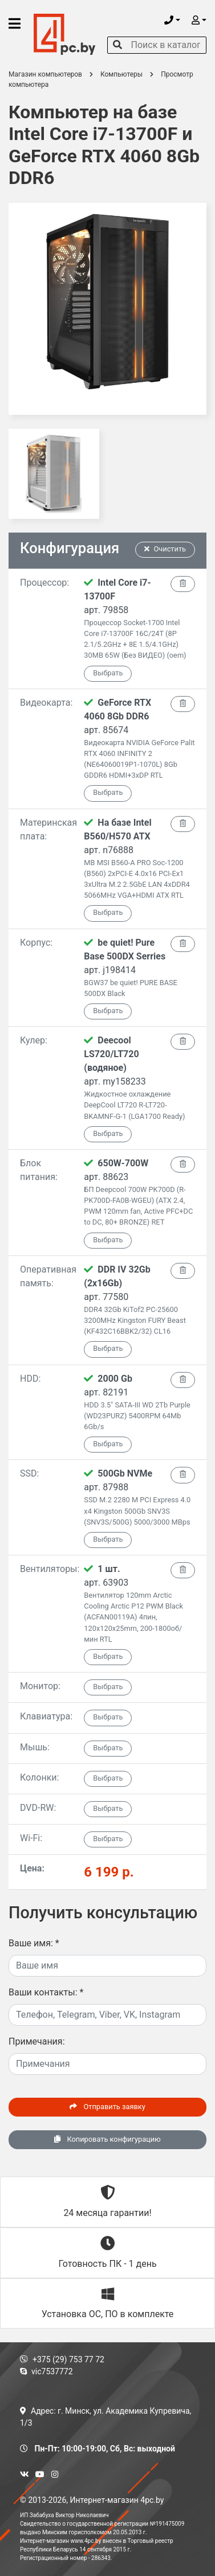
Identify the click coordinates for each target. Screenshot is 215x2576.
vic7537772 (46, 2371)
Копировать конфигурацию (107, 2139)
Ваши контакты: (46, 1992)
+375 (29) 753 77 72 (62, 2359)
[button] (172, 20)
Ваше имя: (34, 1943)
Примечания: (37, 2041)
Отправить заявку (107, 2106)
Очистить (165, 549)
